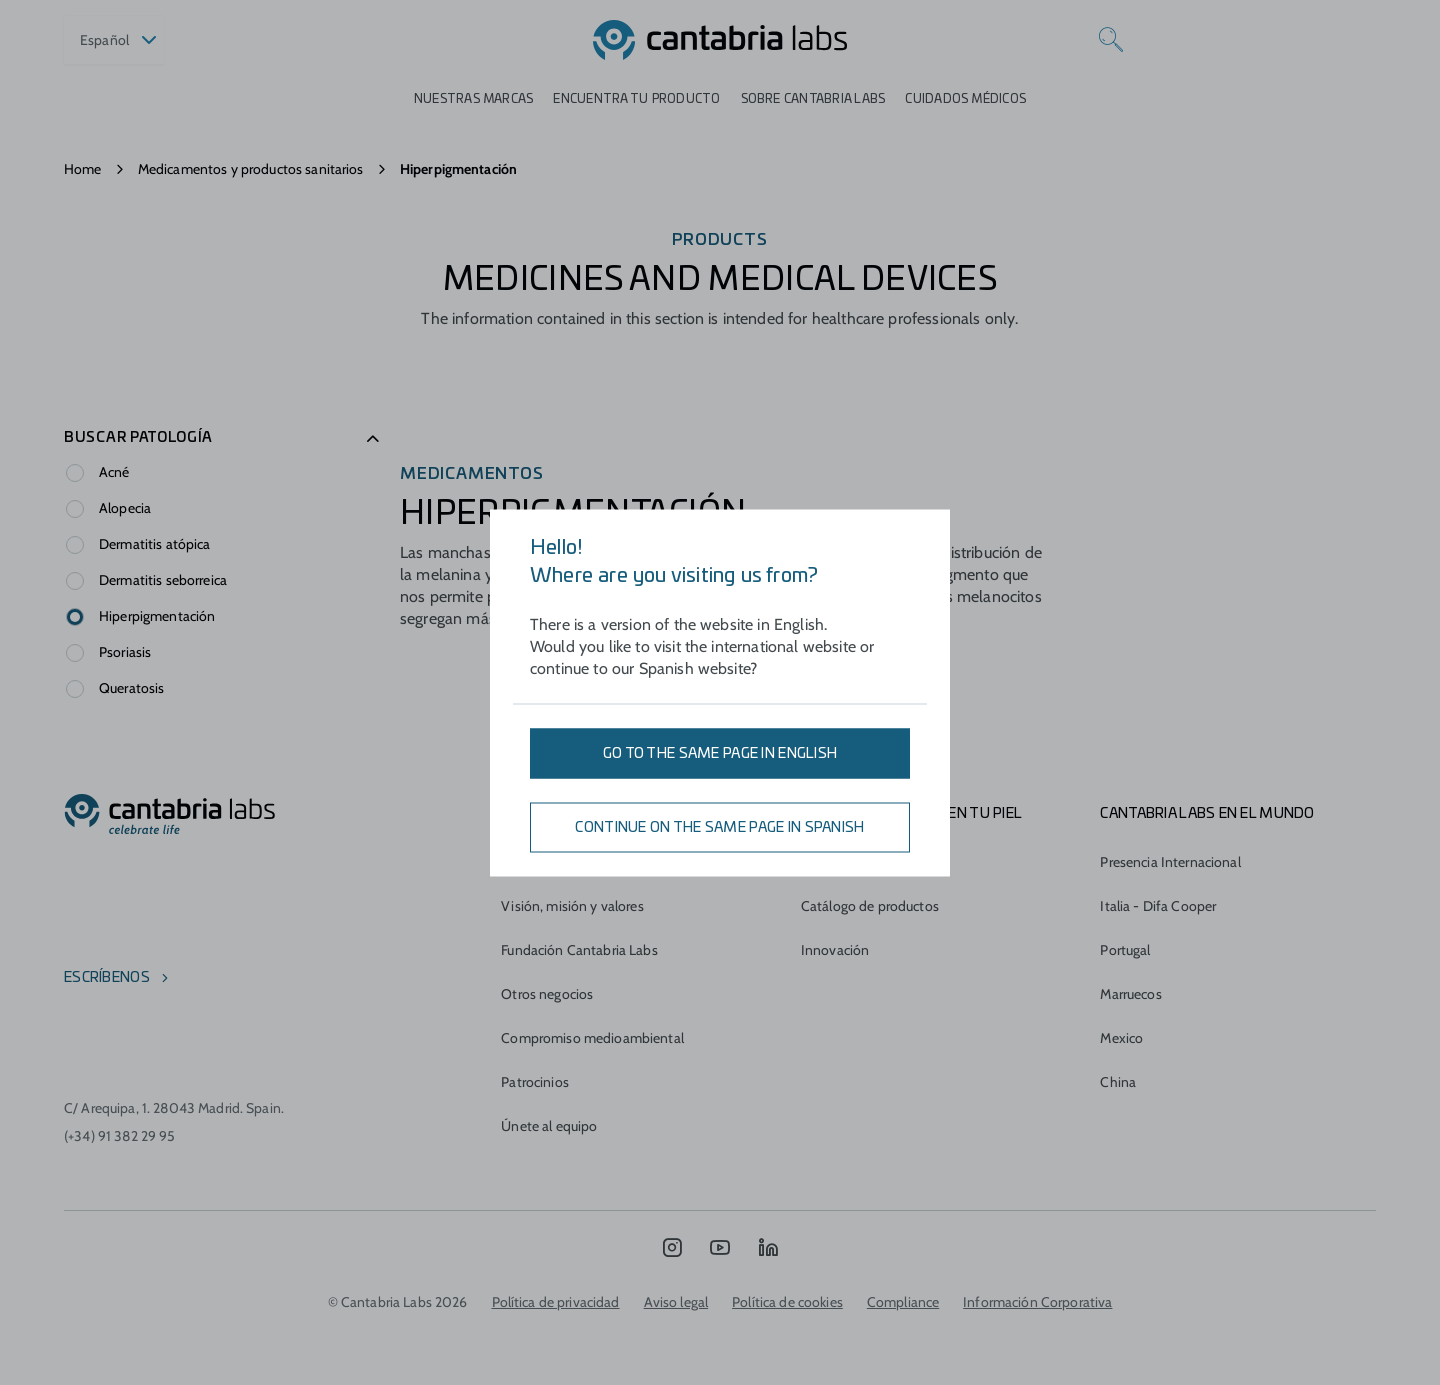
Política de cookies (787, 1302)
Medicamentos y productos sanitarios (251, 169)
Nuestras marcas (474, 99)
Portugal (1125, 950)
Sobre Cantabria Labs (813, 99)
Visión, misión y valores (572, 906)
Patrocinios (535, 1082)
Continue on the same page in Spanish (719, 827)
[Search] (1111, 40)
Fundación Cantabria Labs (579, 950)
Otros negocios (547, 994)
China (1118, 1082)
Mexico (1121, 1038)
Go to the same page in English (720, 753)
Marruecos (1130, 994)
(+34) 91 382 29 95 (120, 1136)
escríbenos (107, 978)
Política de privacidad (556, 1302)
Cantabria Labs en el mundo (1207, 814)
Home (83, 169)
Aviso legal (676, 1302)
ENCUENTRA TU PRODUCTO (636, 99)
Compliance (903, 1302)
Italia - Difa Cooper (1158, 906)
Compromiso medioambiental (592, 1038)
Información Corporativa (1037, 1302)
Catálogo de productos (870, 906)
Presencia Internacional (1170, 862)
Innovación (835, 950)
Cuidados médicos (965, 99)
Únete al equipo (549, 1126)
